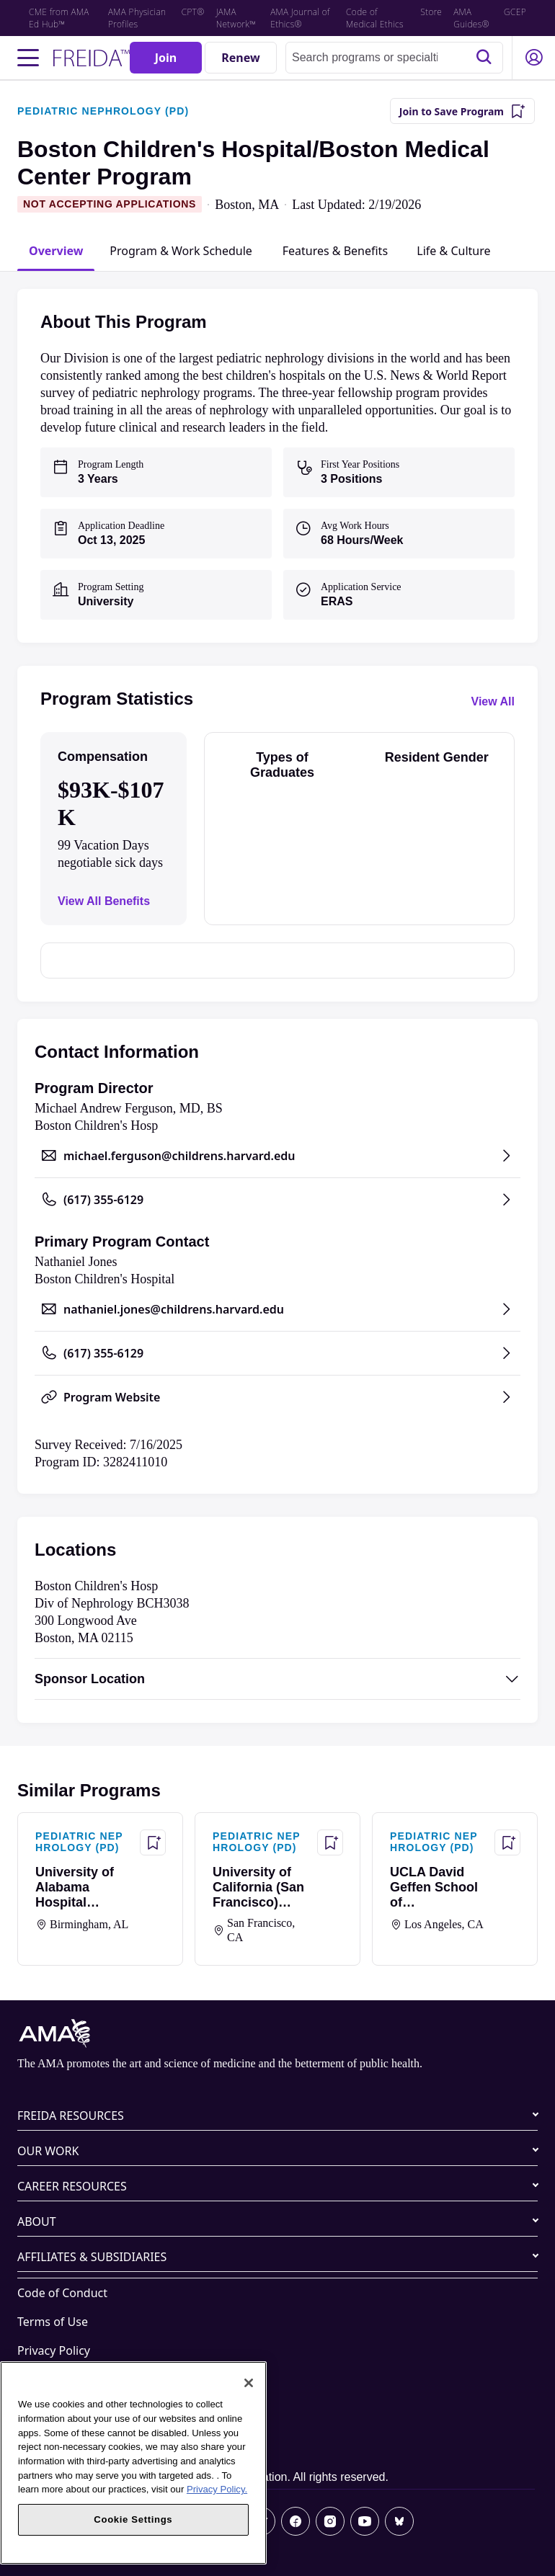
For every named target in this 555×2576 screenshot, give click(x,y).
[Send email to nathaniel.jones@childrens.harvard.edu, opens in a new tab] (277, 1309)
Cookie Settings (59, 2437)
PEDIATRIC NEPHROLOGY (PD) (103, 111)
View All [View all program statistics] (493, 701)
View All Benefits (104, 901)
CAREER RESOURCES (72, 2186)
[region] (133, 2462)
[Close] (249, 2383)
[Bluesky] (399, 2521)
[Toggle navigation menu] (28, 57)
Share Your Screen (66, 2408)
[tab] (55, 251)
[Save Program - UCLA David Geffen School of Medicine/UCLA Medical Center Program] (507, 1842)
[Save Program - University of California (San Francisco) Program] (330, 1842)
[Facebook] (295, 2521)
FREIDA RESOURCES (70, 2115)
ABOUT (36, 2221)
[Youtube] (364, 2521)
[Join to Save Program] (462, 111)
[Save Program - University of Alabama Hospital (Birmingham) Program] (153, 1842)
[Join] (166, 57)
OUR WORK (48, 2151)
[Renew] (241, 57)
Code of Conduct (62, 2293)
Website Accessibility (72, 2379)
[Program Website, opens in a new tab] (277, 1397)
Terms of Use (52, 2322)
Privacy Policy (53, 2350)
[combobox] (394, 58)
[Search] (484, 58)
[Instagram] (330, 2521)
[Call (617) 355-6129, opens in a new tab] (277, 1200)
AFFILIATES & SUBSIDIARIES (91, 2257)
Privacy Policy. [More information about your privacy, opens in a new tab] (217, 2489)
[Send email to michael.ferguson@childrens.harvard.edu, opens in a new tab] (277, 1156)
